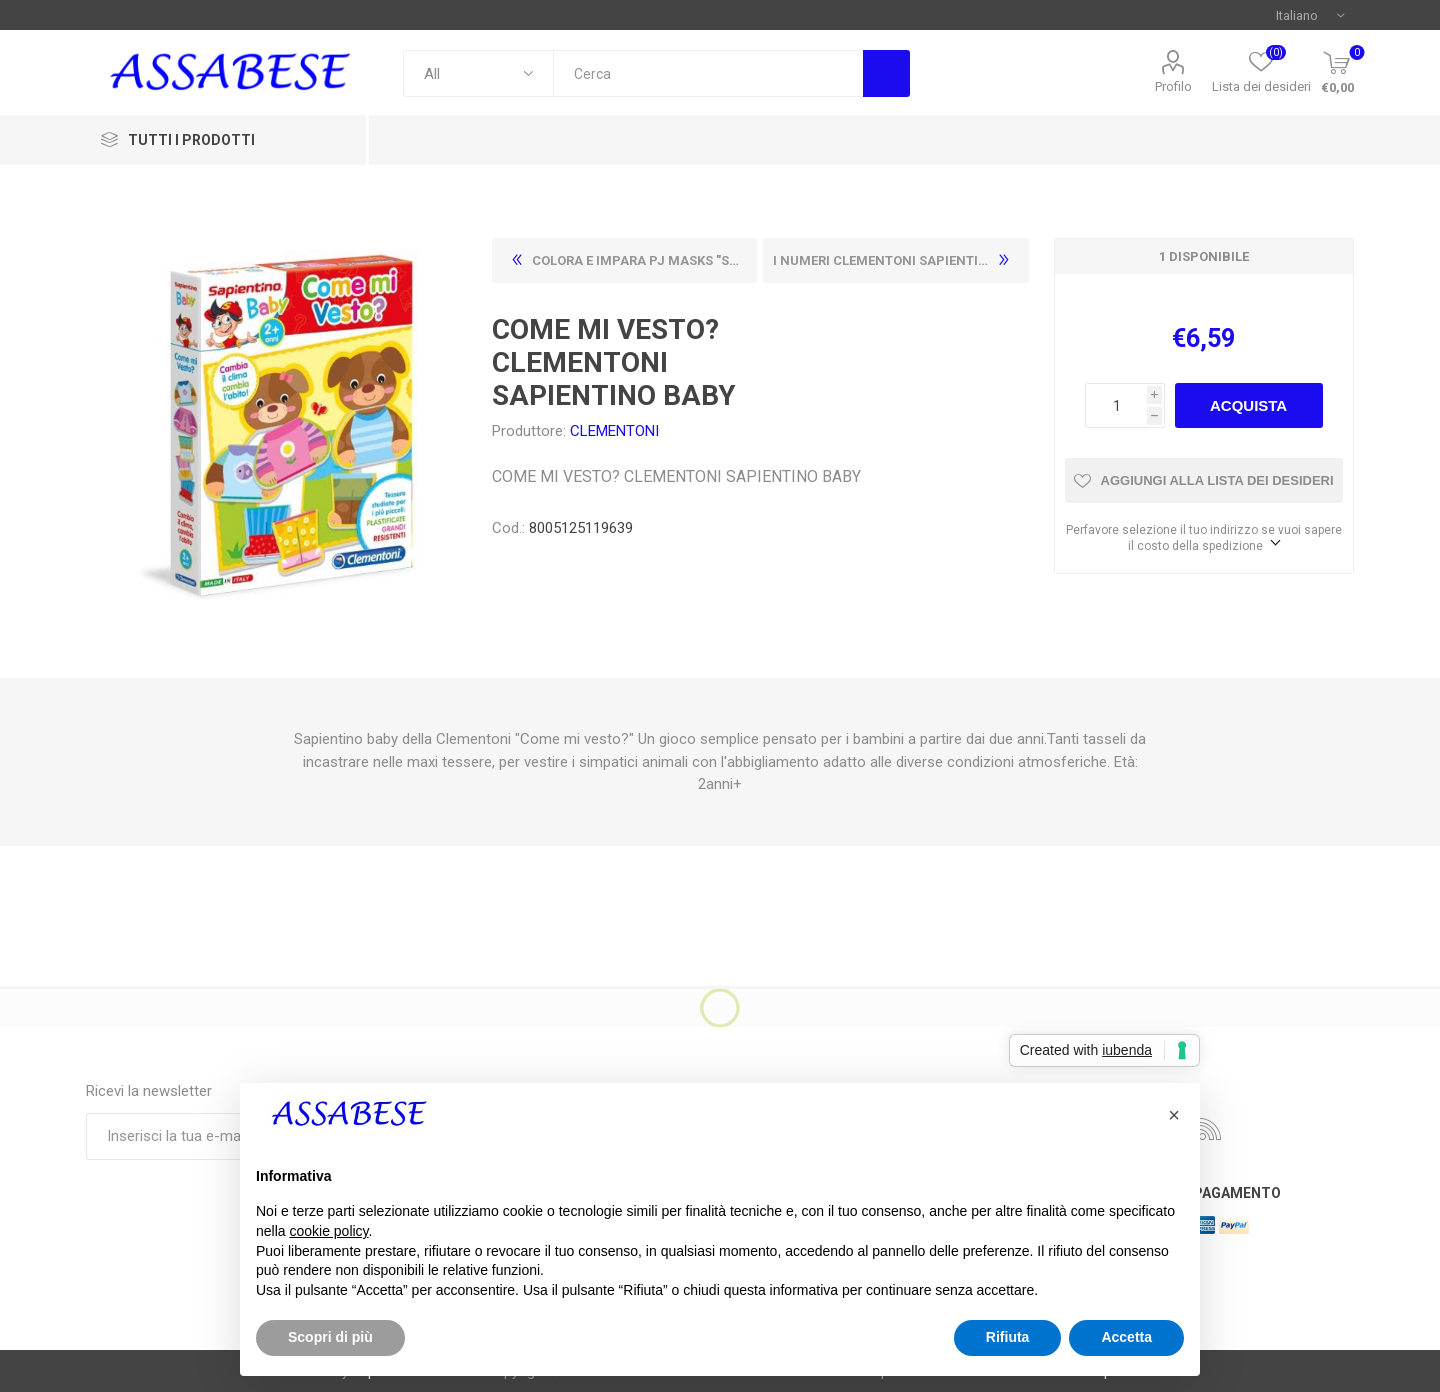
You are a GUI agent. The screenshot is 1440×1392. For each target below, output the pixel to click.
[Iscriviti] (221, 1136)
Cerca (886, 73)
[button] (1174, 1115)
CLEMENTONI (614, 431)
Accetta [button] (1126, 1337)
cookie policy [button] (328, 1231)
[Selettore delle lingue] (1310, 15)
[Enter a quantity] (1116, 405)
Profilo (1173, 86)
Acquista (1248, 405)
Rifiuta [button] (1008, 1337)
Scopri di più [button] (330, 1337)
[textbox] (708, 73)
